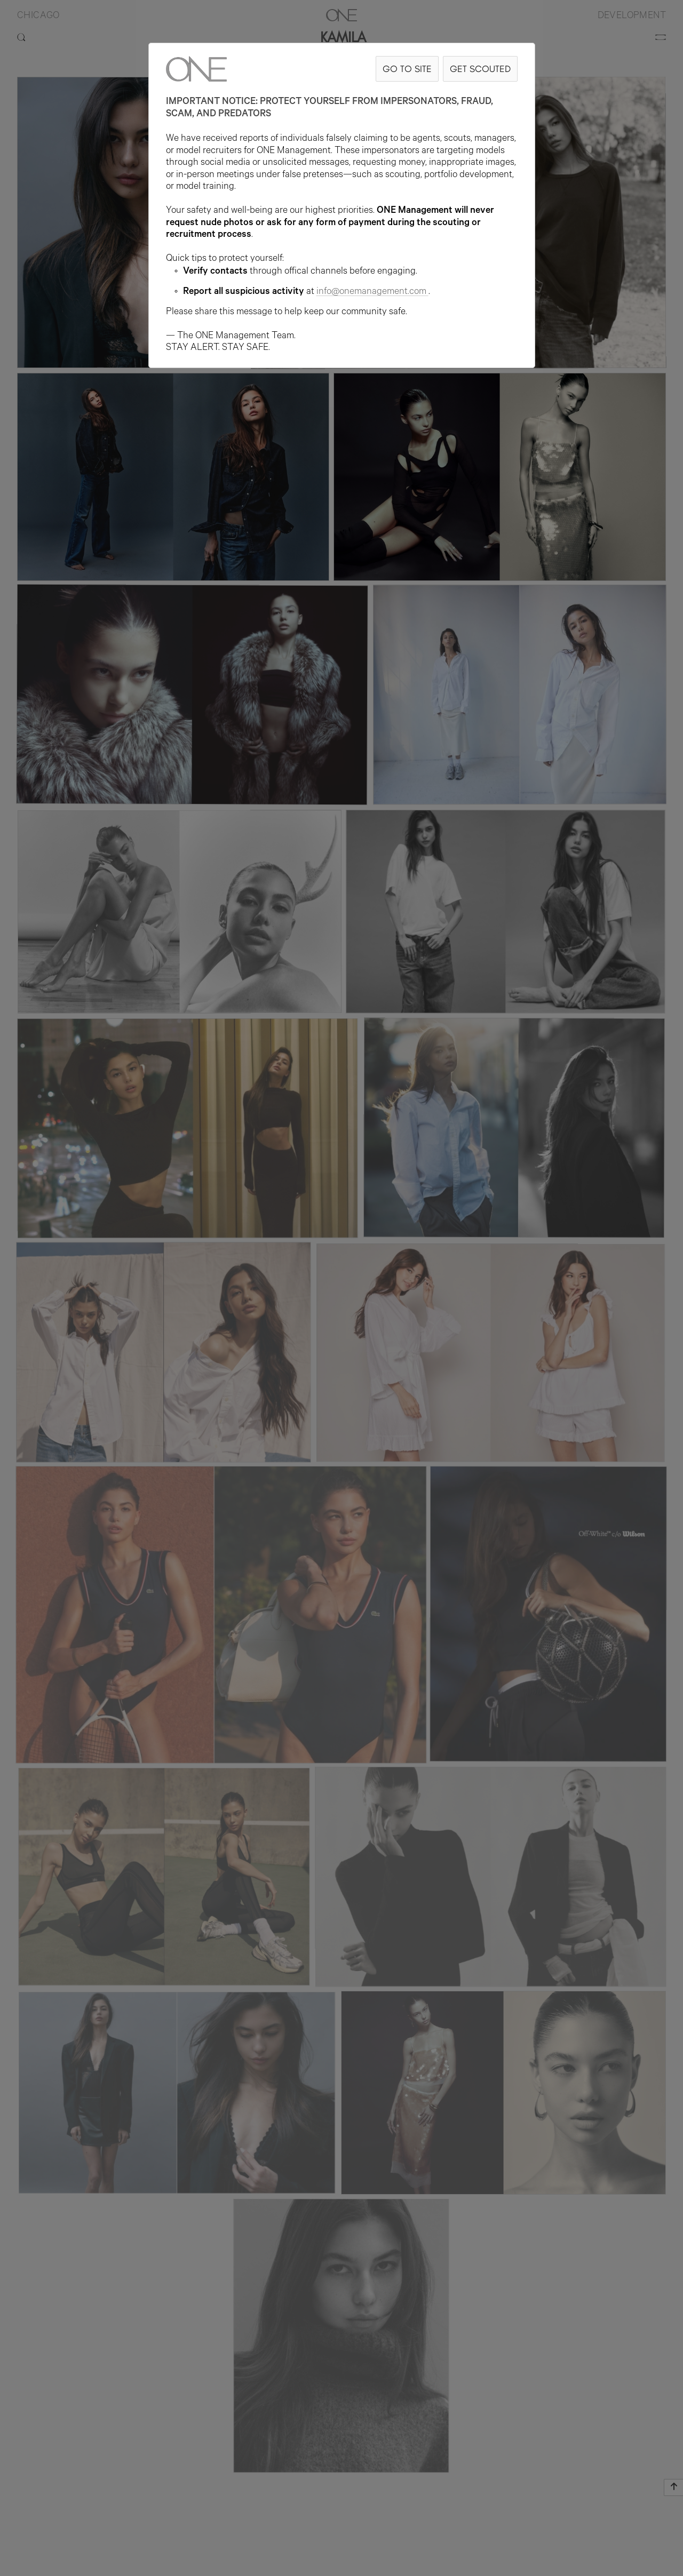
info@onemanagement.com (372, 292)
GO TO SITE (407, 68)
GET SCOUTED (480, 68)
